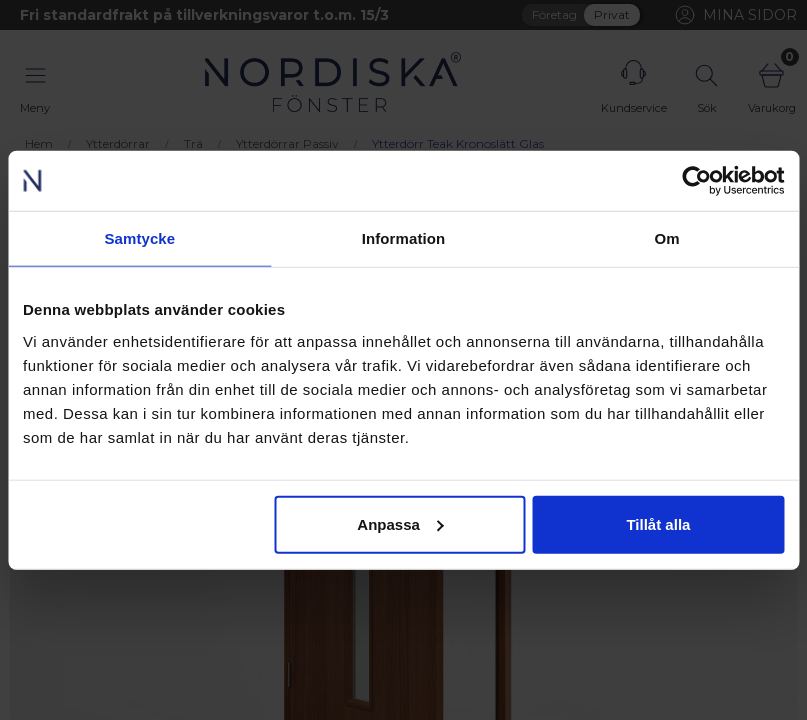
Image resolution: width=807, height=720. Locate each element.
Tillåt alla (658, 523)
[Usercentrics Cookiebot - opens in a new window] (696, 181)
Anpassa (400, 523)
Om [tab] (667, 238)
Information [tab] (404, 238)
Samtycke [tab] (139, 238)
